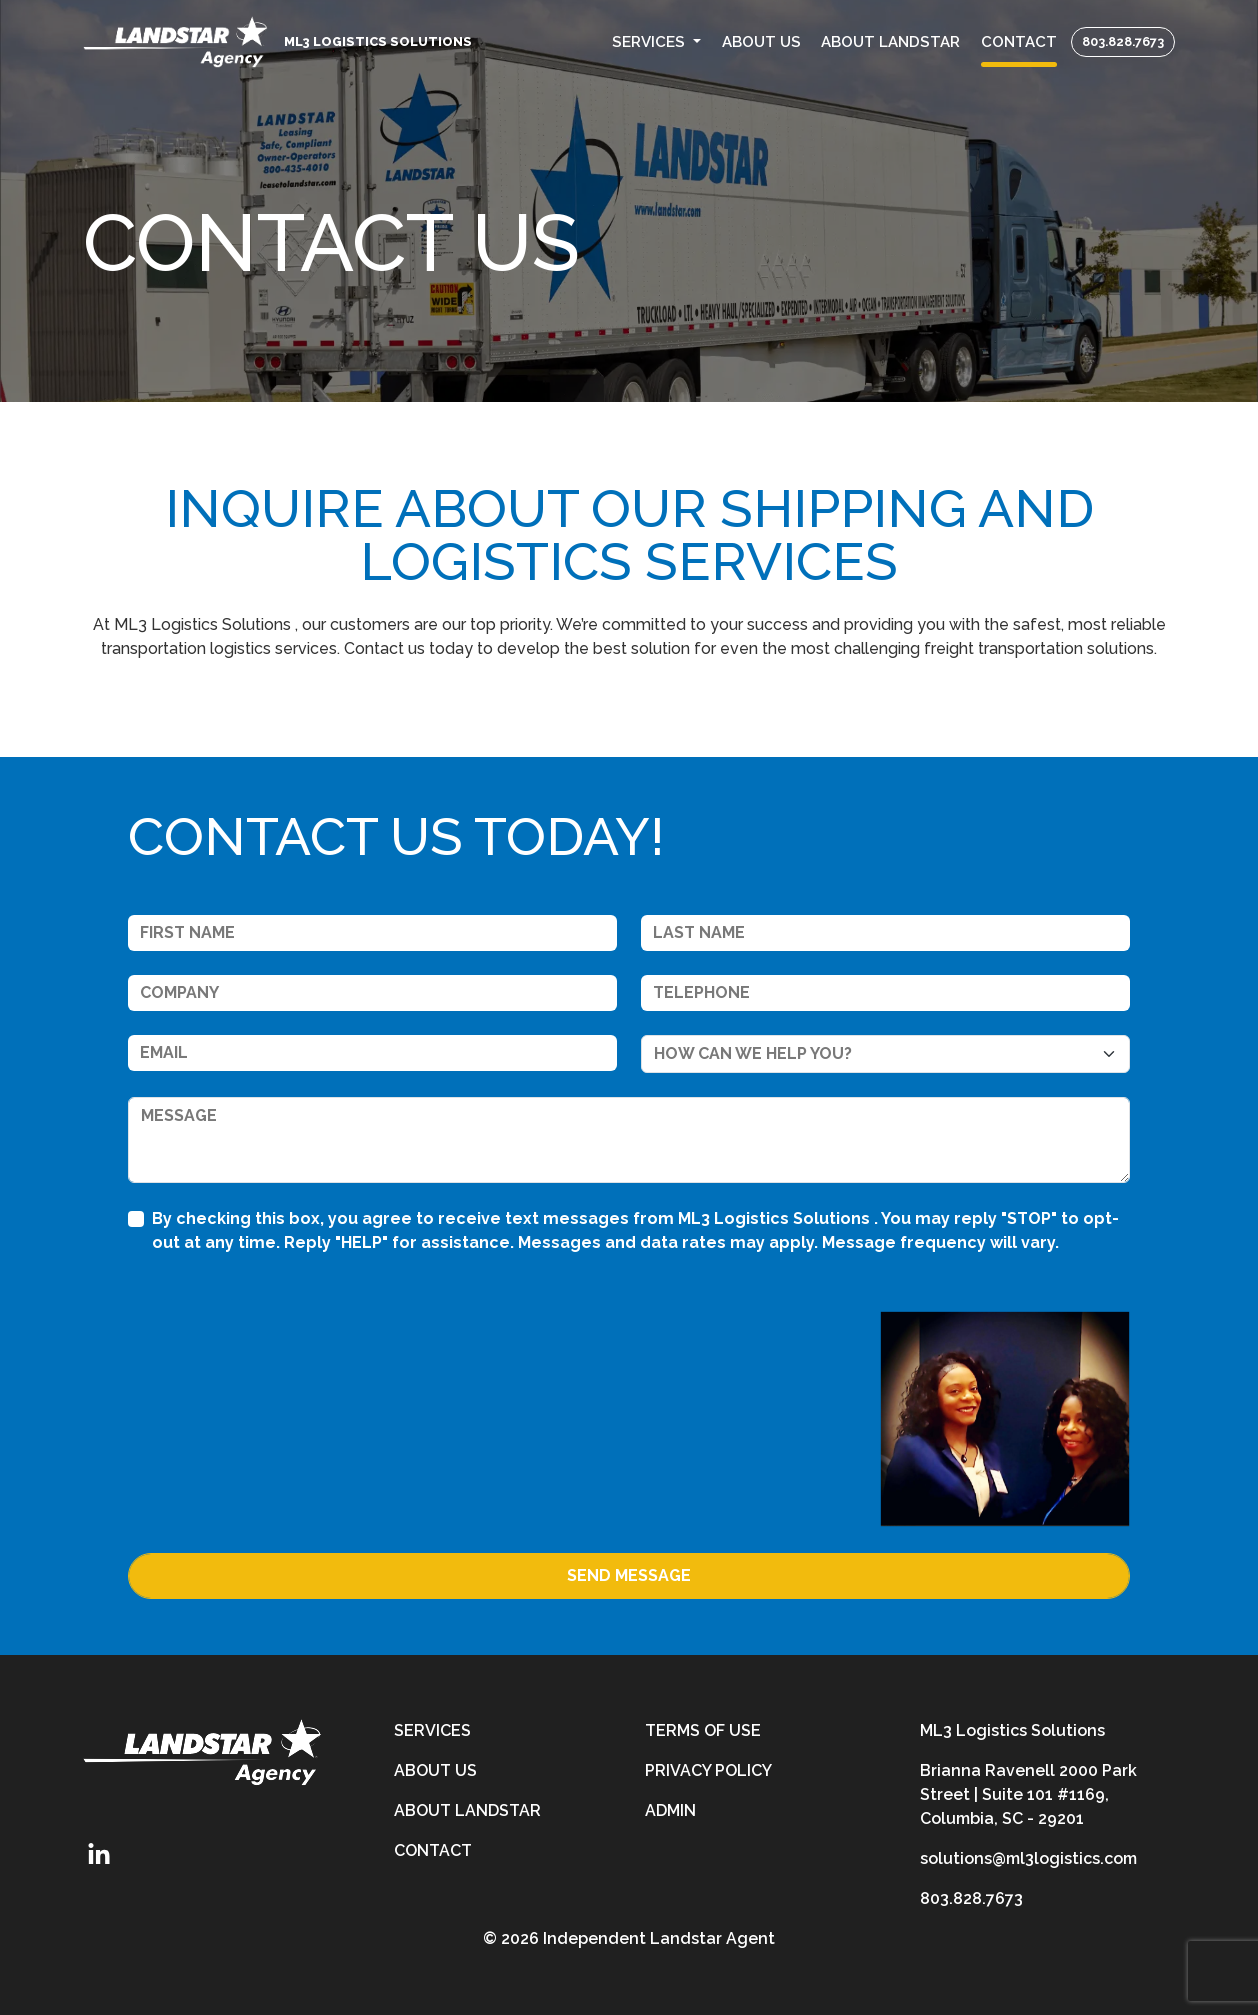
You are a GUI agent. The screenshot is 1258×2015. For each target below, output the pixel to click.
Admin (670, 1810)
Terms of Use (703, 1730)
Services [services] (432, 1730)
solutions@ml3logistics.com (1028, 1858)
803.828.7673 (1123, 41)
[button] (656, 42)
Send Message (629, 1575)
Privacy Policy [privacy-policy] (708, 1770)
